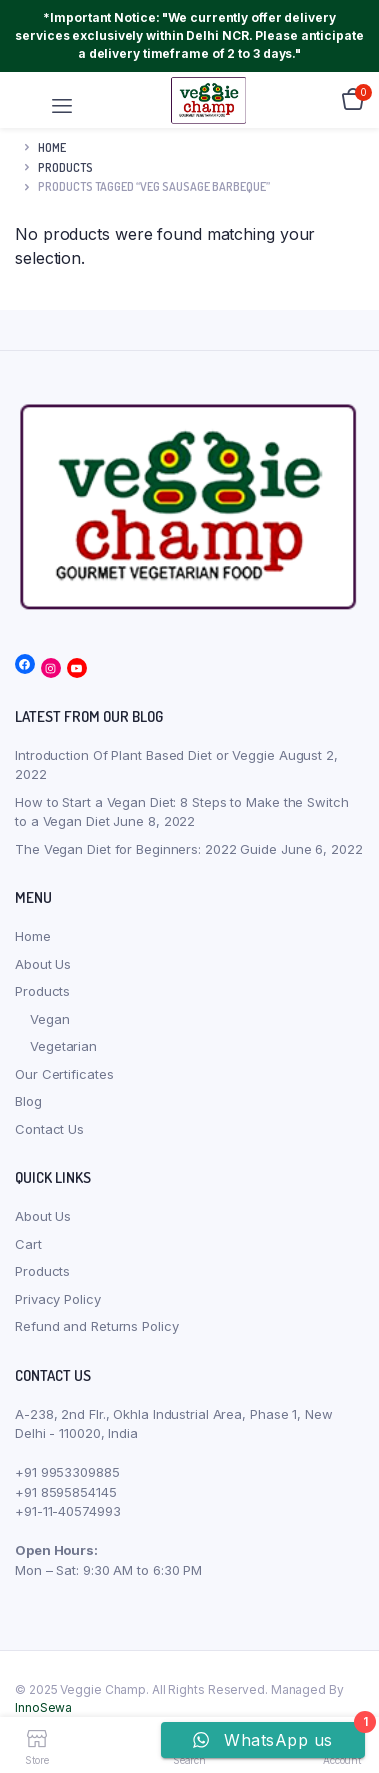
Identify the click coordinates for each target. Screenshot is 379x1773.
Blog (28, 1101)
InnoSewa (43, 1707)
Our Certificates (64, 1074)
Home (52, 147)
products (65, 167)
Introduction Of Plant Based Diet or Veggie (145, 755)
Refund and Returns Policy (97, 1326)
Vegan (50, 1019)
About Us (43, 964)
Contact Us (49, 1129)
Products (42, 991)
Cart (28, 1244)
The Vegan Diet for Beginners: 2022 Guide (146, 849)
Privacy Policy (58, 1299)
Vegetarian (63, 1046)
